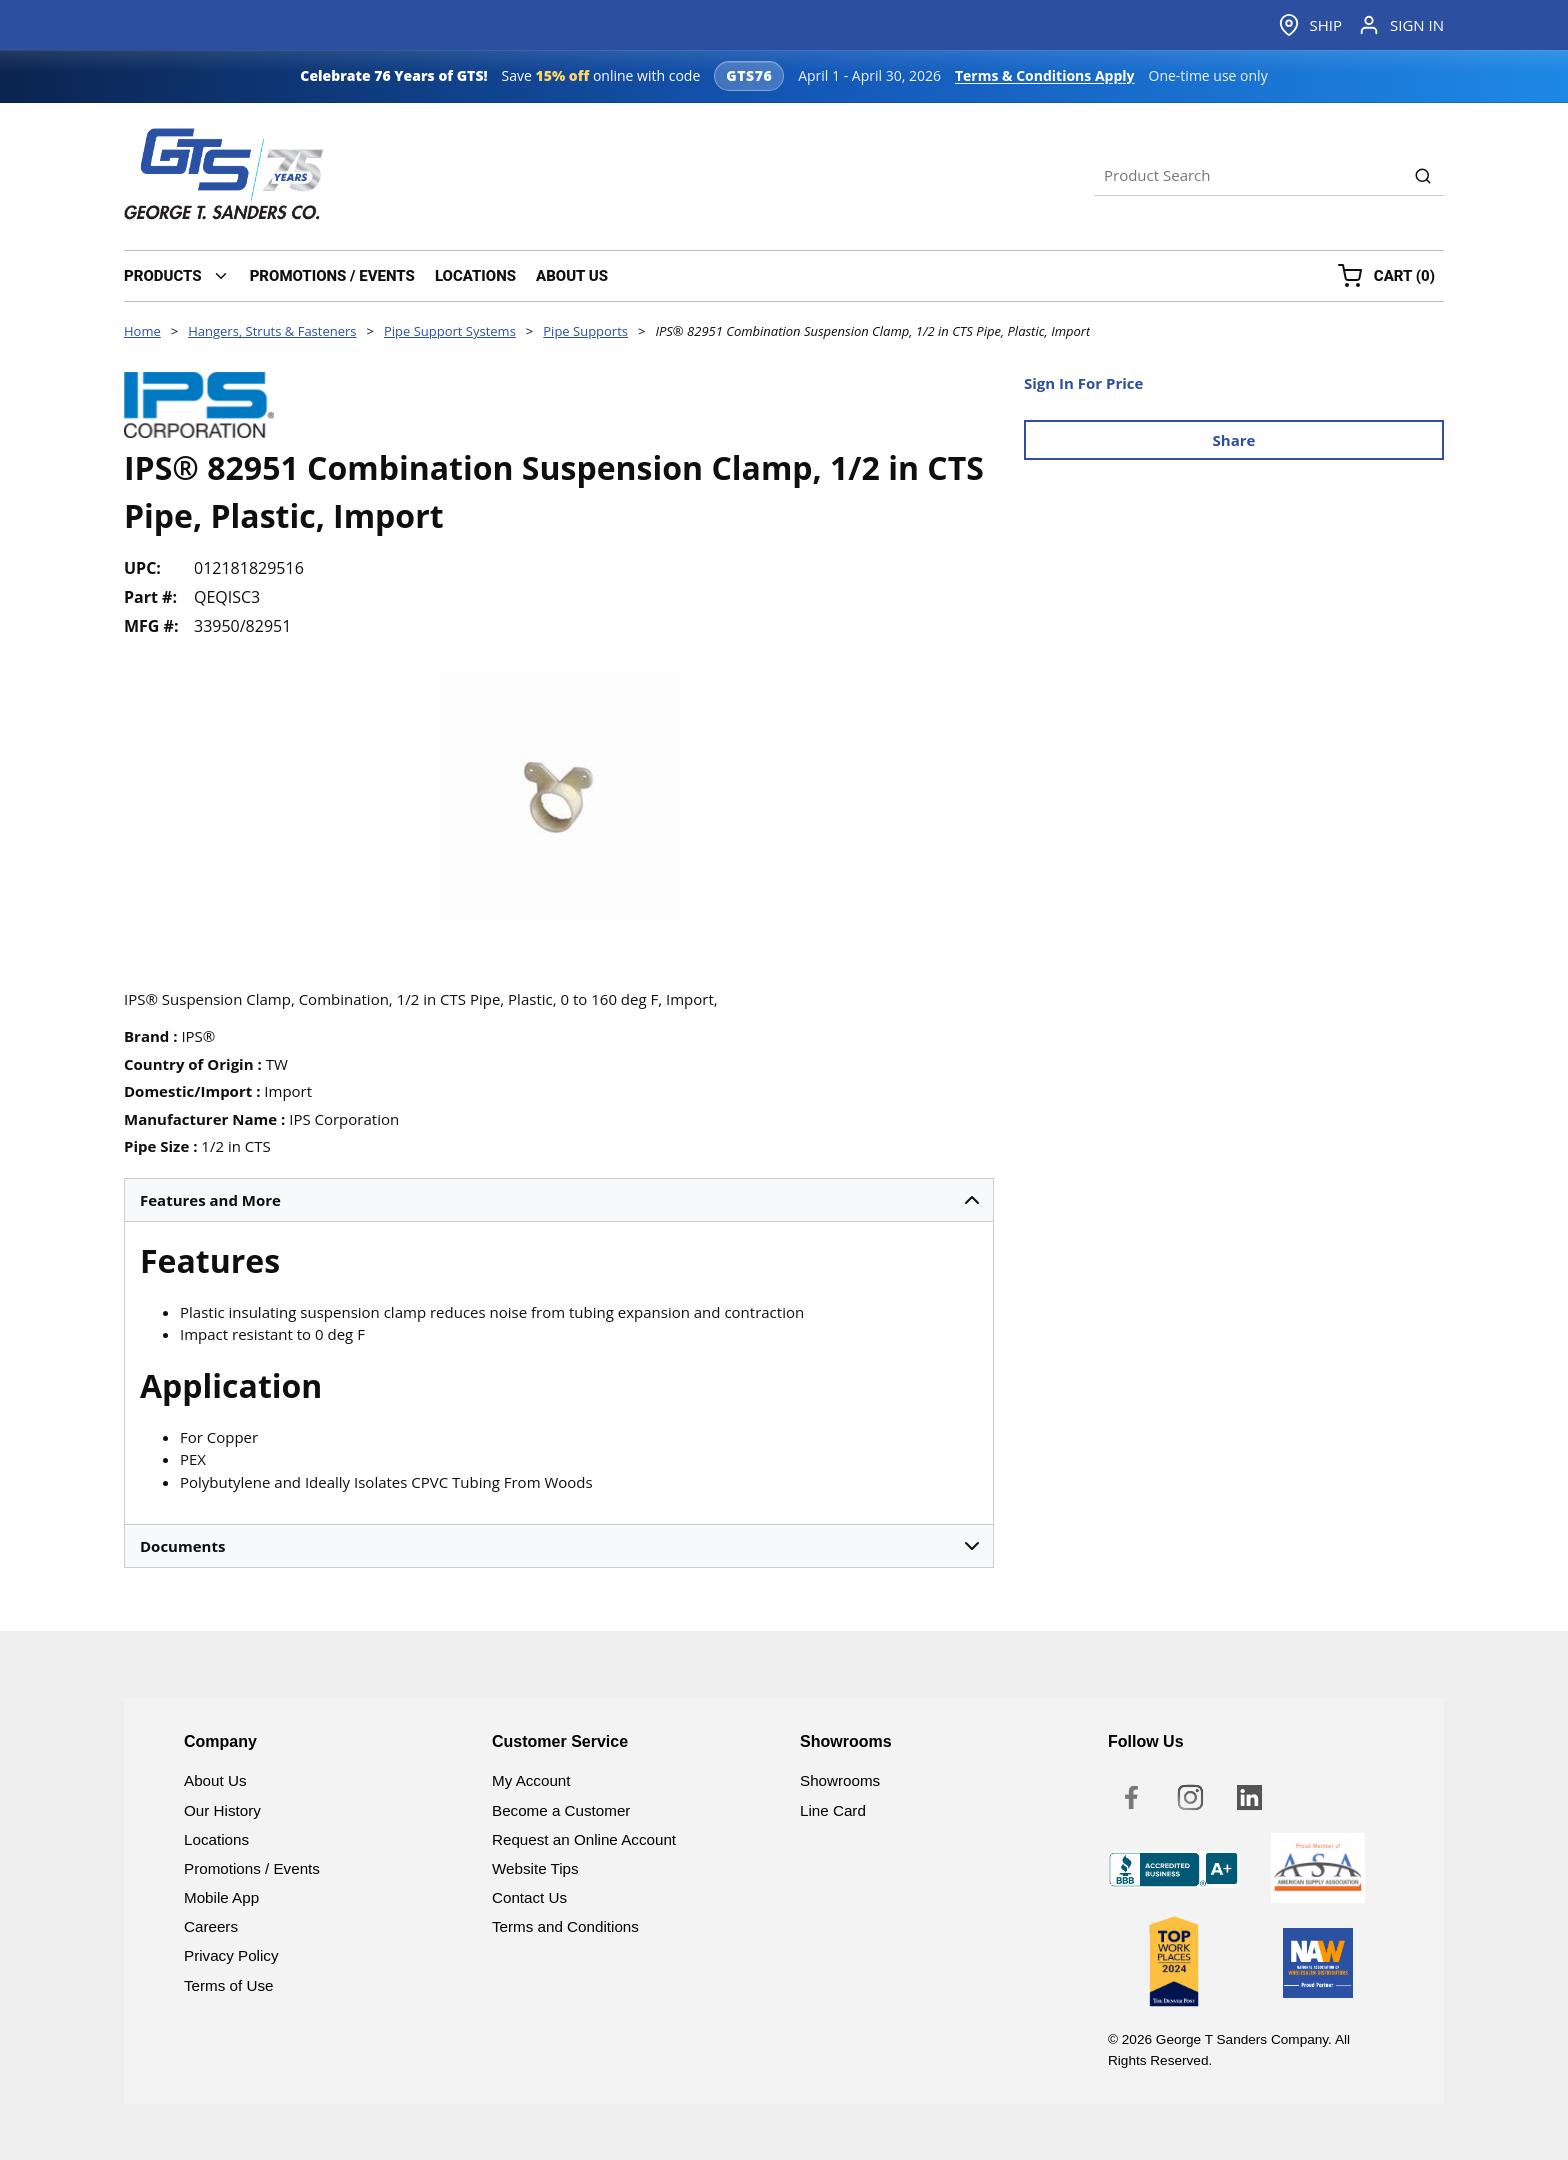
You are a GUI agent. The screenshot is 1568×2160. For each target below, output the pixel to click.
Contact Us (529, 1897)
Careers (211, 1926)
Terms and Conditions (565, 1926)
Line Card (833, 1810)
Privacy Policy (231, 1955)
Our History (222, 1810)
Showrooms (840, 1780)
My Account (531, 1780)
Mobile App (221, 1897)
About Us (215, 1780)
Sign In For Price (1083, 383)
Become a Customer (561, 1810)
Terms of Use (228, 1985)
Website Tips (535, 1868)
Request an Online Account (584, 1839)
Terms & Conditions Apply (1045, 75)
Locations (216, 1839)
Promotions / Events (252, 1868)
